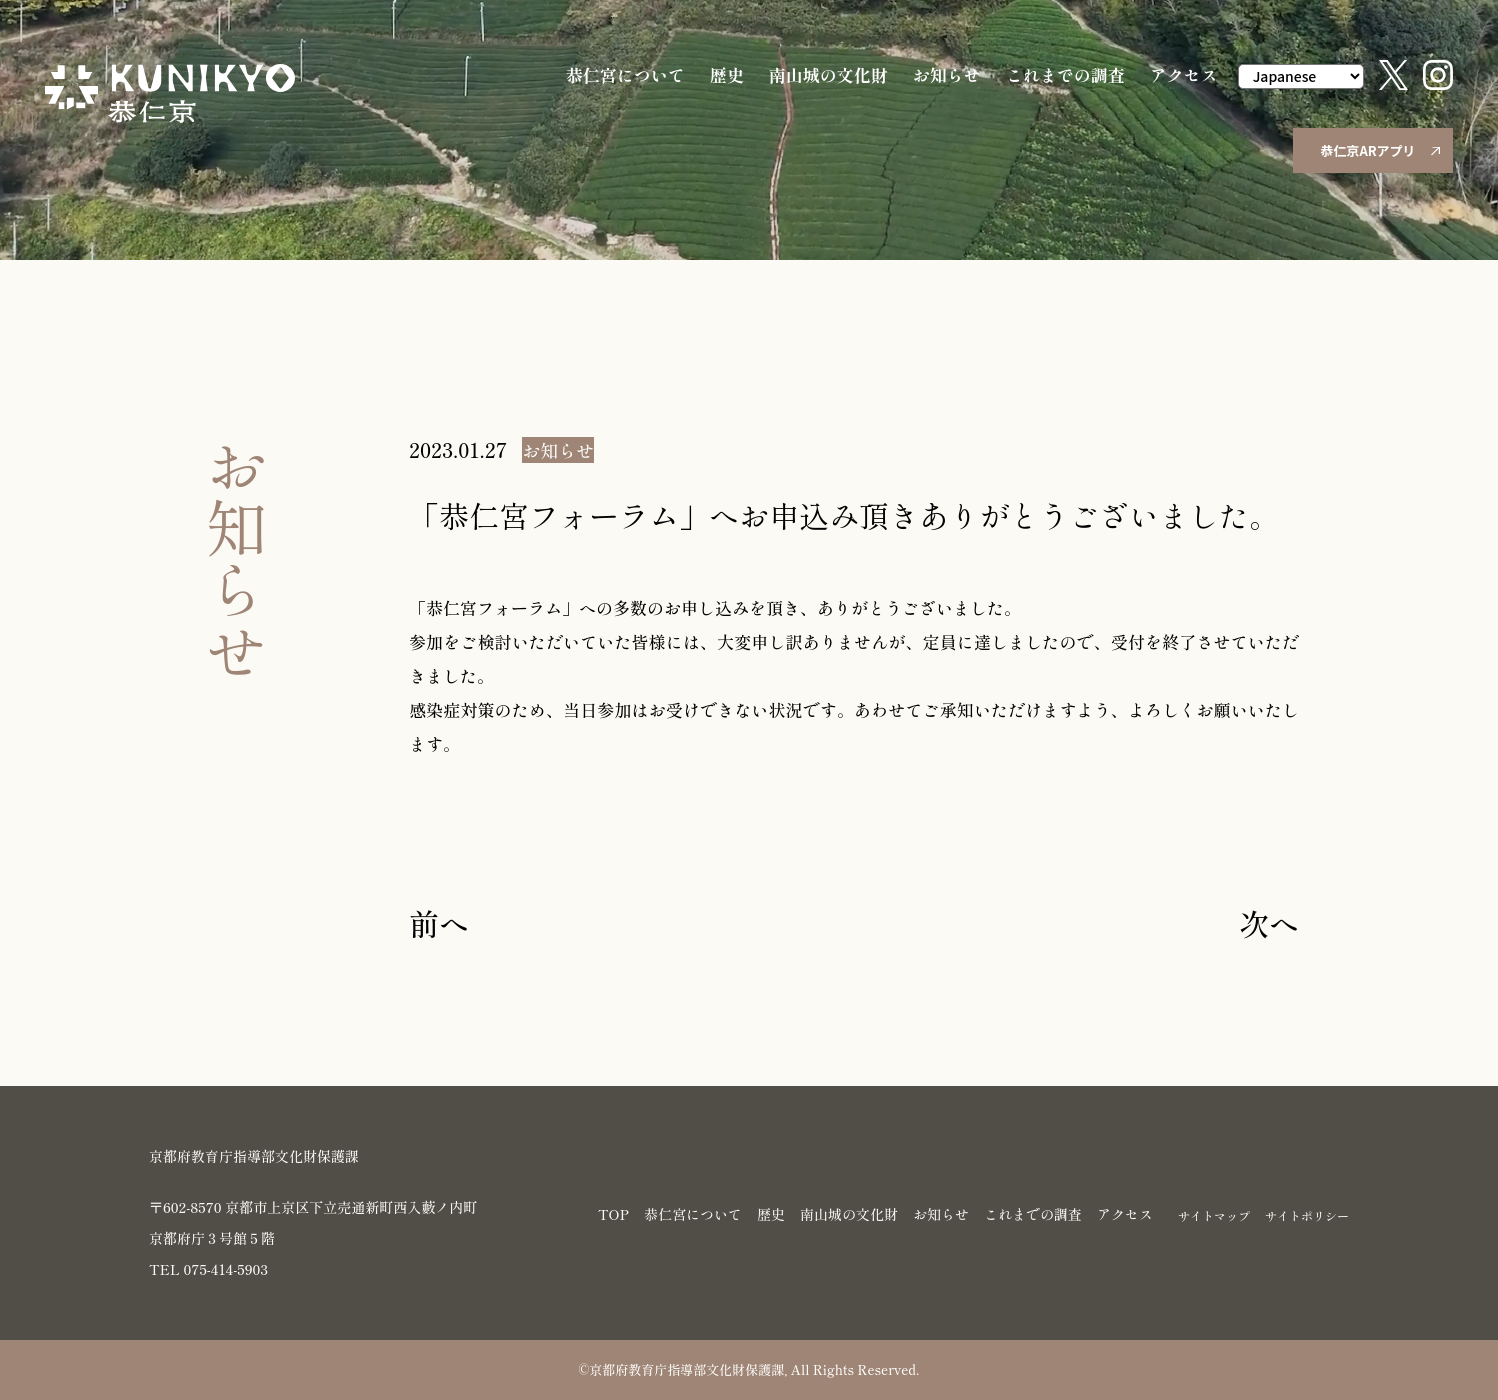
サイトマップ (1214, 1215)
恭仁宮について (625, 74)
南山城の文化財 (828, 74)
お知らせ (947, 74)
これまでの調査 (1065, 74)
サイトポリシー (1307, 1215)
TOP (613, 1214)
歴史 (727, 74)
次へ (1269, 923)
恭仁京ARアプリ (1380, 150)
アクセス (1184, 74)
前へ (439, 923)
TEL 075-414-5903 (208, 1269)
